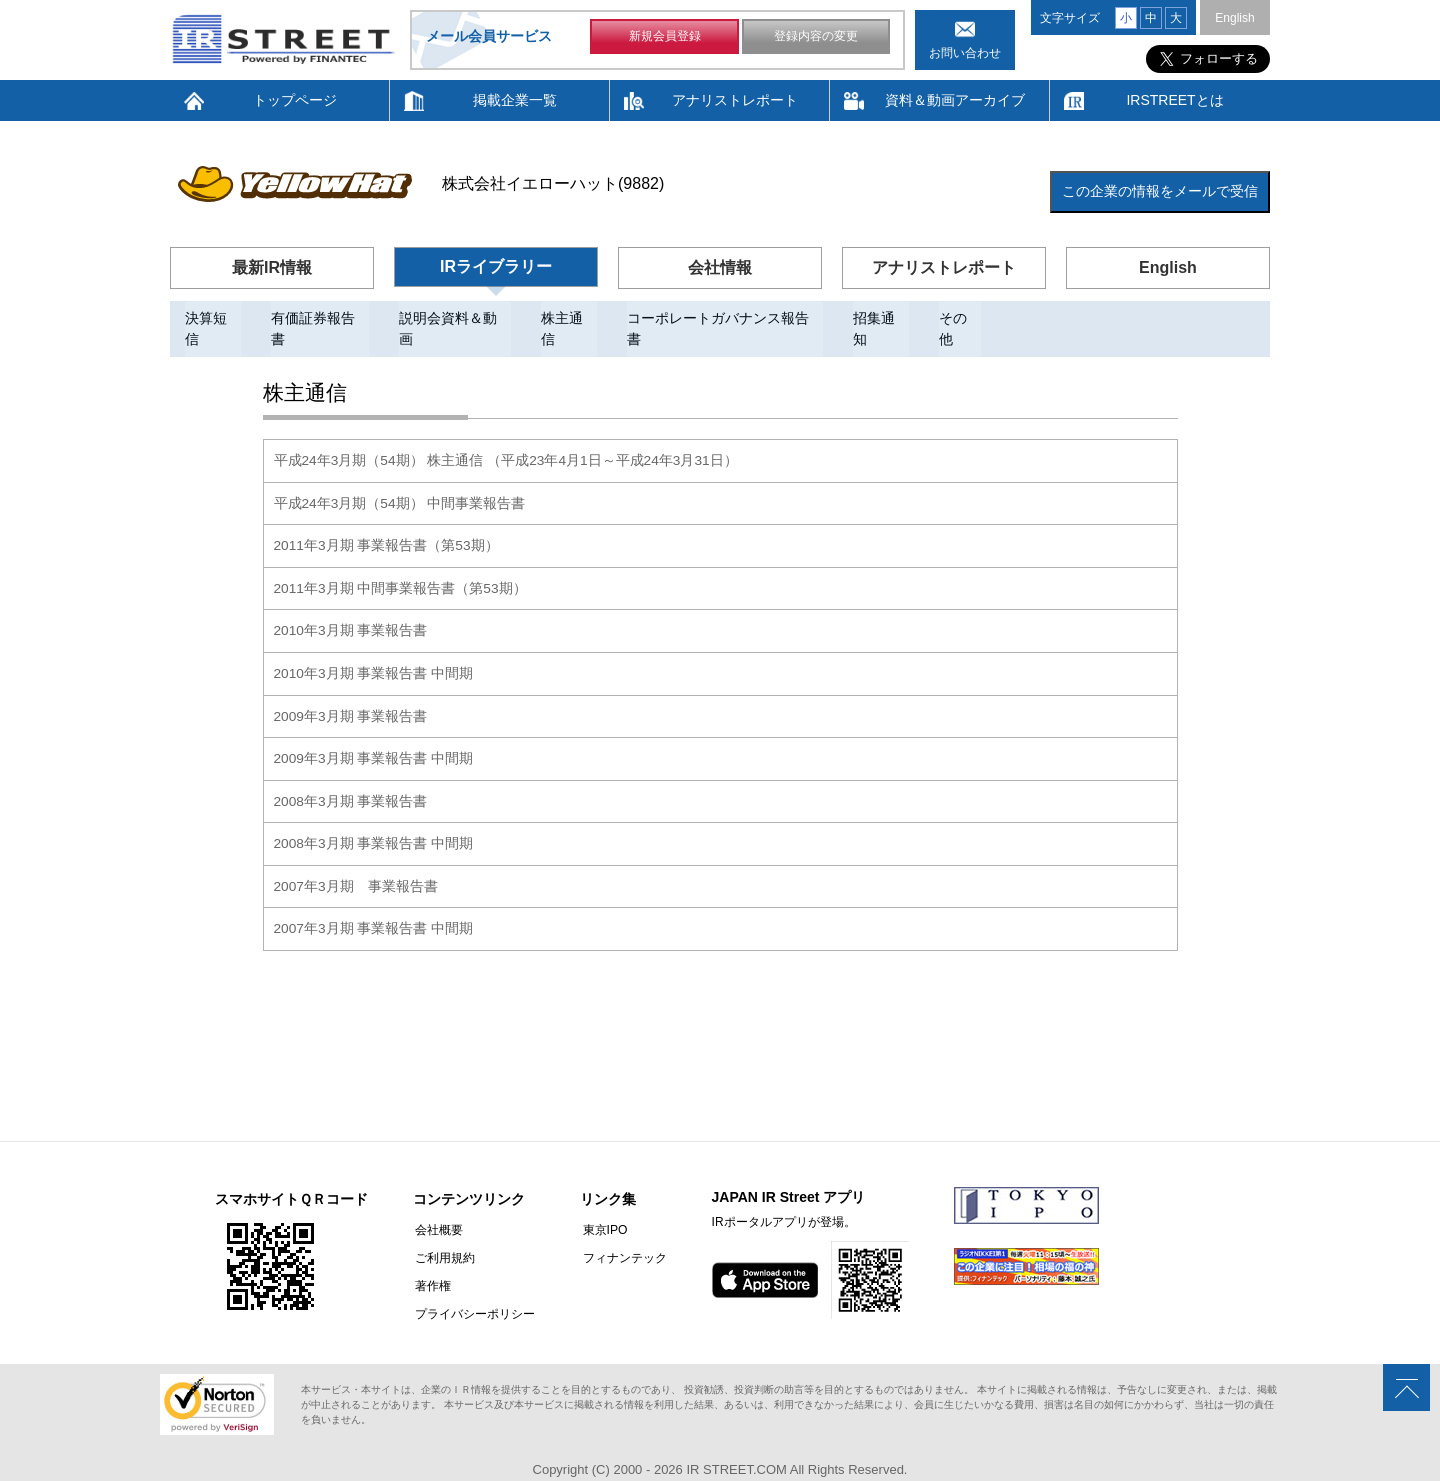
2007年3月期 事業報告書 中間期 (374, 902)
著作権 (431, 1259)
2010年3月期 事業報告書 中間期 (374, 650)
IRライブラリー (496, 266)
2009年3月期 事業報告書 (351, 692)
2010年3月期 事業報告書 (351, 608)
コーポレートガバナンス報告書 (725, 318)
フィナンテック (620, 1231)
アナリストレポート (735, 100)
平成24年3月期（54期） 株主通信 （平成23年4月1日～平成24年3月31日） (507, 440)
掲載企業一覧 (515, 100)
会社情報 (720, 267)
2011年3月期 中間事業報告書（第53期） (401, 566)
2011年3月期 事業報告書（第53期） (387, 524)
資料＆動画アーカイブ (955, 100)
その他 (960, 318)
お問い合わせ (965, 53)
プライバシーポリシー (473, 1287)
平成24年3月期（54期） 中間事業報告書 (400, 482)
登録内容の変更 (816, 38)
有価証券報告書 (320, 318)
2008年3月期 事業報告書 (351, 776)
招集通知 (881, 318)
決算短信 (213, 318)
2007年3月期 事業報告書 (356, 860)
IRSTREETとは (1174, 100)
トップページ (295, 100)
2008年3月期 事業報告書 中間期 (374, 818)
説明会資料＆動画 (455, 318)
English (1234, 18)
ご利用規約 (443, 1231)
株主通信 (569, 318)
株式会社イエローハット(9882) (553, 183)
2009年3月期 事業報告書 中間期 (374, 734)
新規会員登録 (665, 38)
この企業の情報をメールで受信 (1160, 191)
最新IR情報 (272, 267)
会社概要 (437, 1203)
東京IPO (600, 1203)
